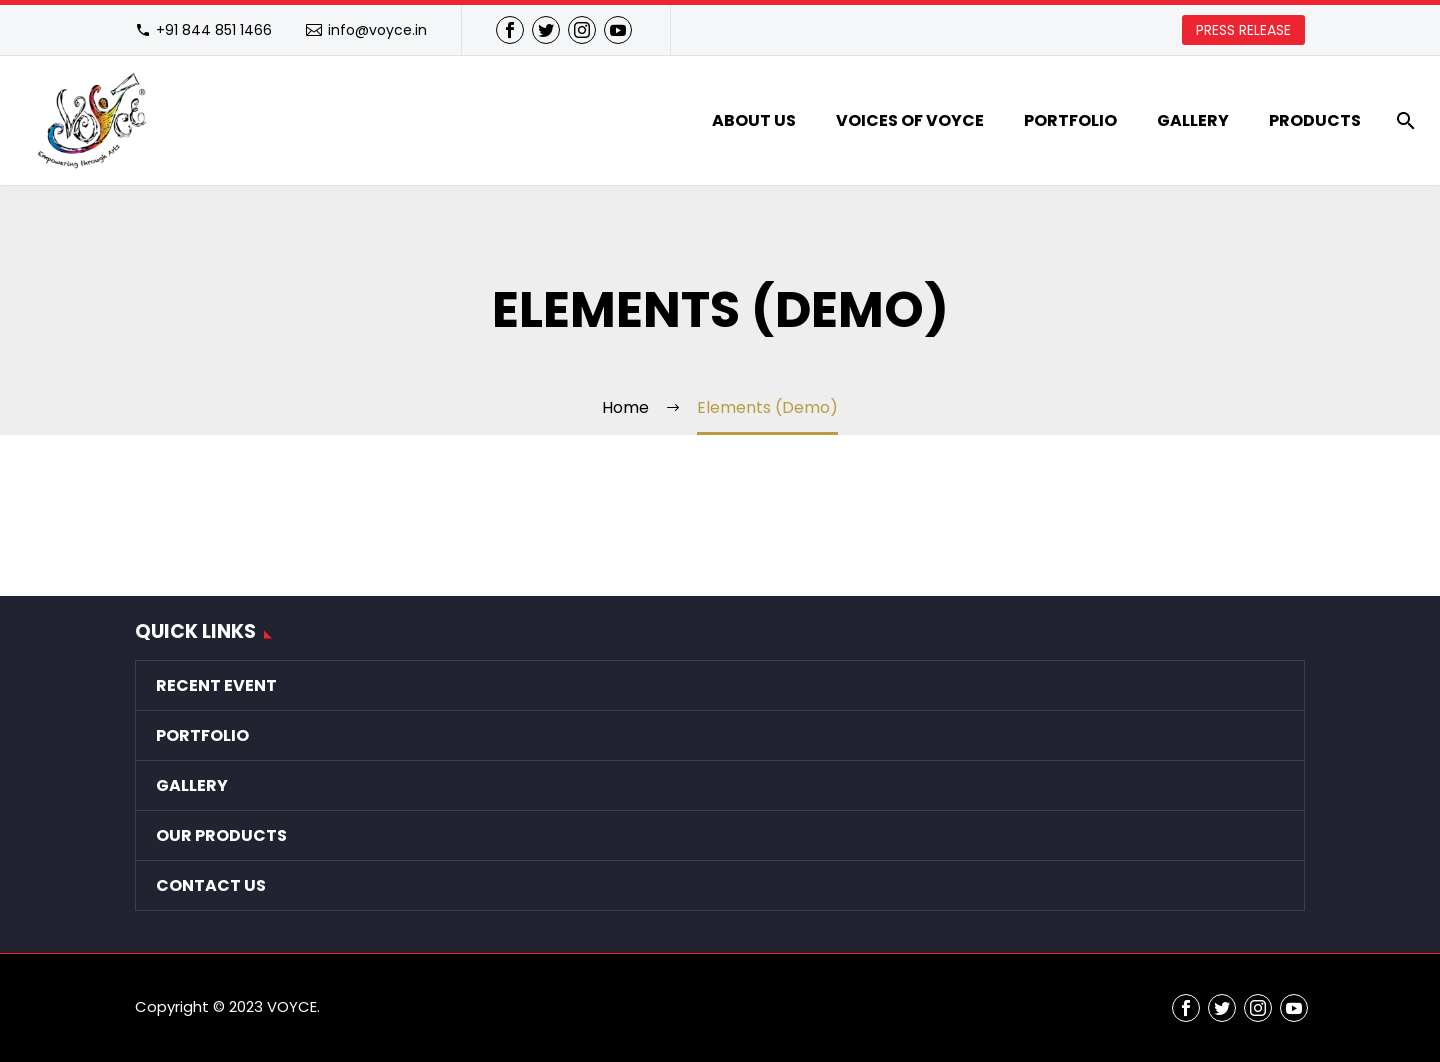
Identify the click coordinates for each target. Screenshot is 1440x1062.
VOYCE (292, 1006)
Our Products (221, 835)
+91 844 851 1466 (214, 30)
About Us (754, 120)
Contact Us (211, 885)
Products (1315, 120)
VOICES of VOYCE (910, 120)
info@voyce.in (377, 30)
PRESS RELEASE (1243, 30)
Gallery (1193, 120)
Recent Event (216, 685)
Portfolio (1070, 120)
